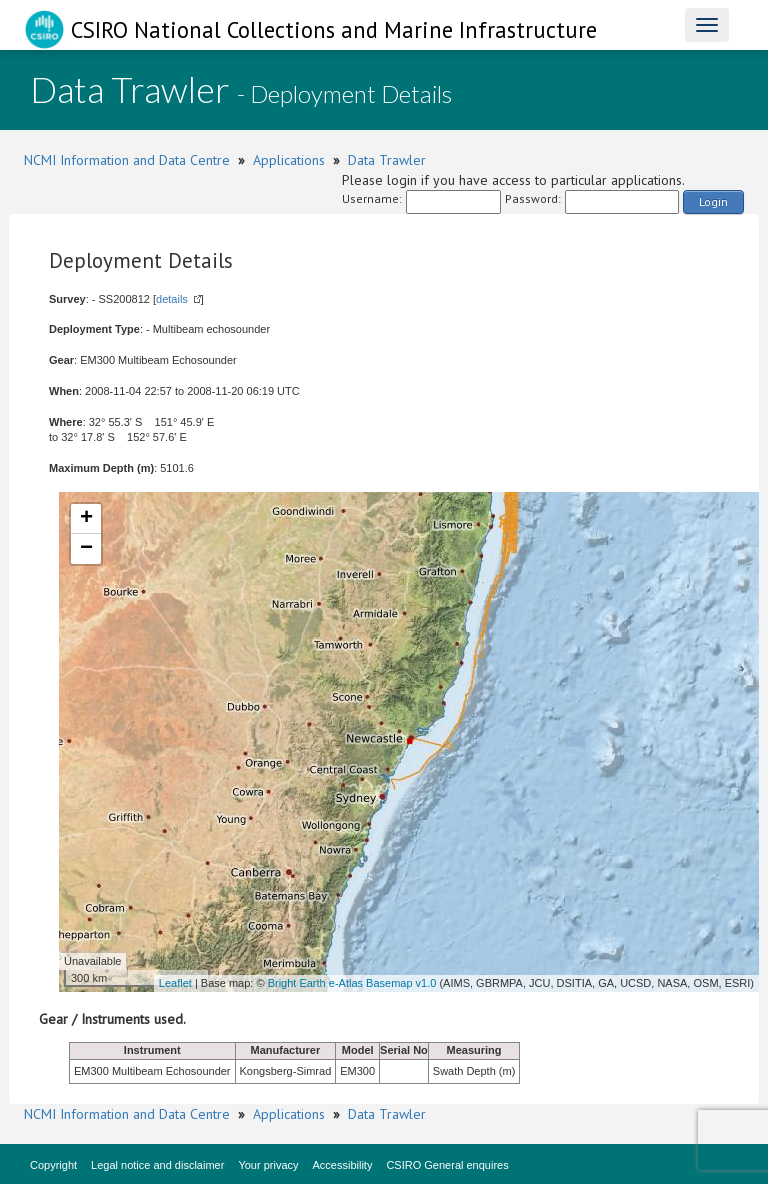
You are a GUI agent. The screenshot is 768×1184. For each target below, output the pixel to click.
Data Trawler (387, 160)
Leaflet (175, 983)
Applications (289, 160)
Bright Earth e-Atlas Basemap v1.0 (352, 983)
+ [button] (86, 519)
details (172, 299)
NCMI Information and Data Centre (127, 160)
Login (713, 201)
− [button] (86, 549)
